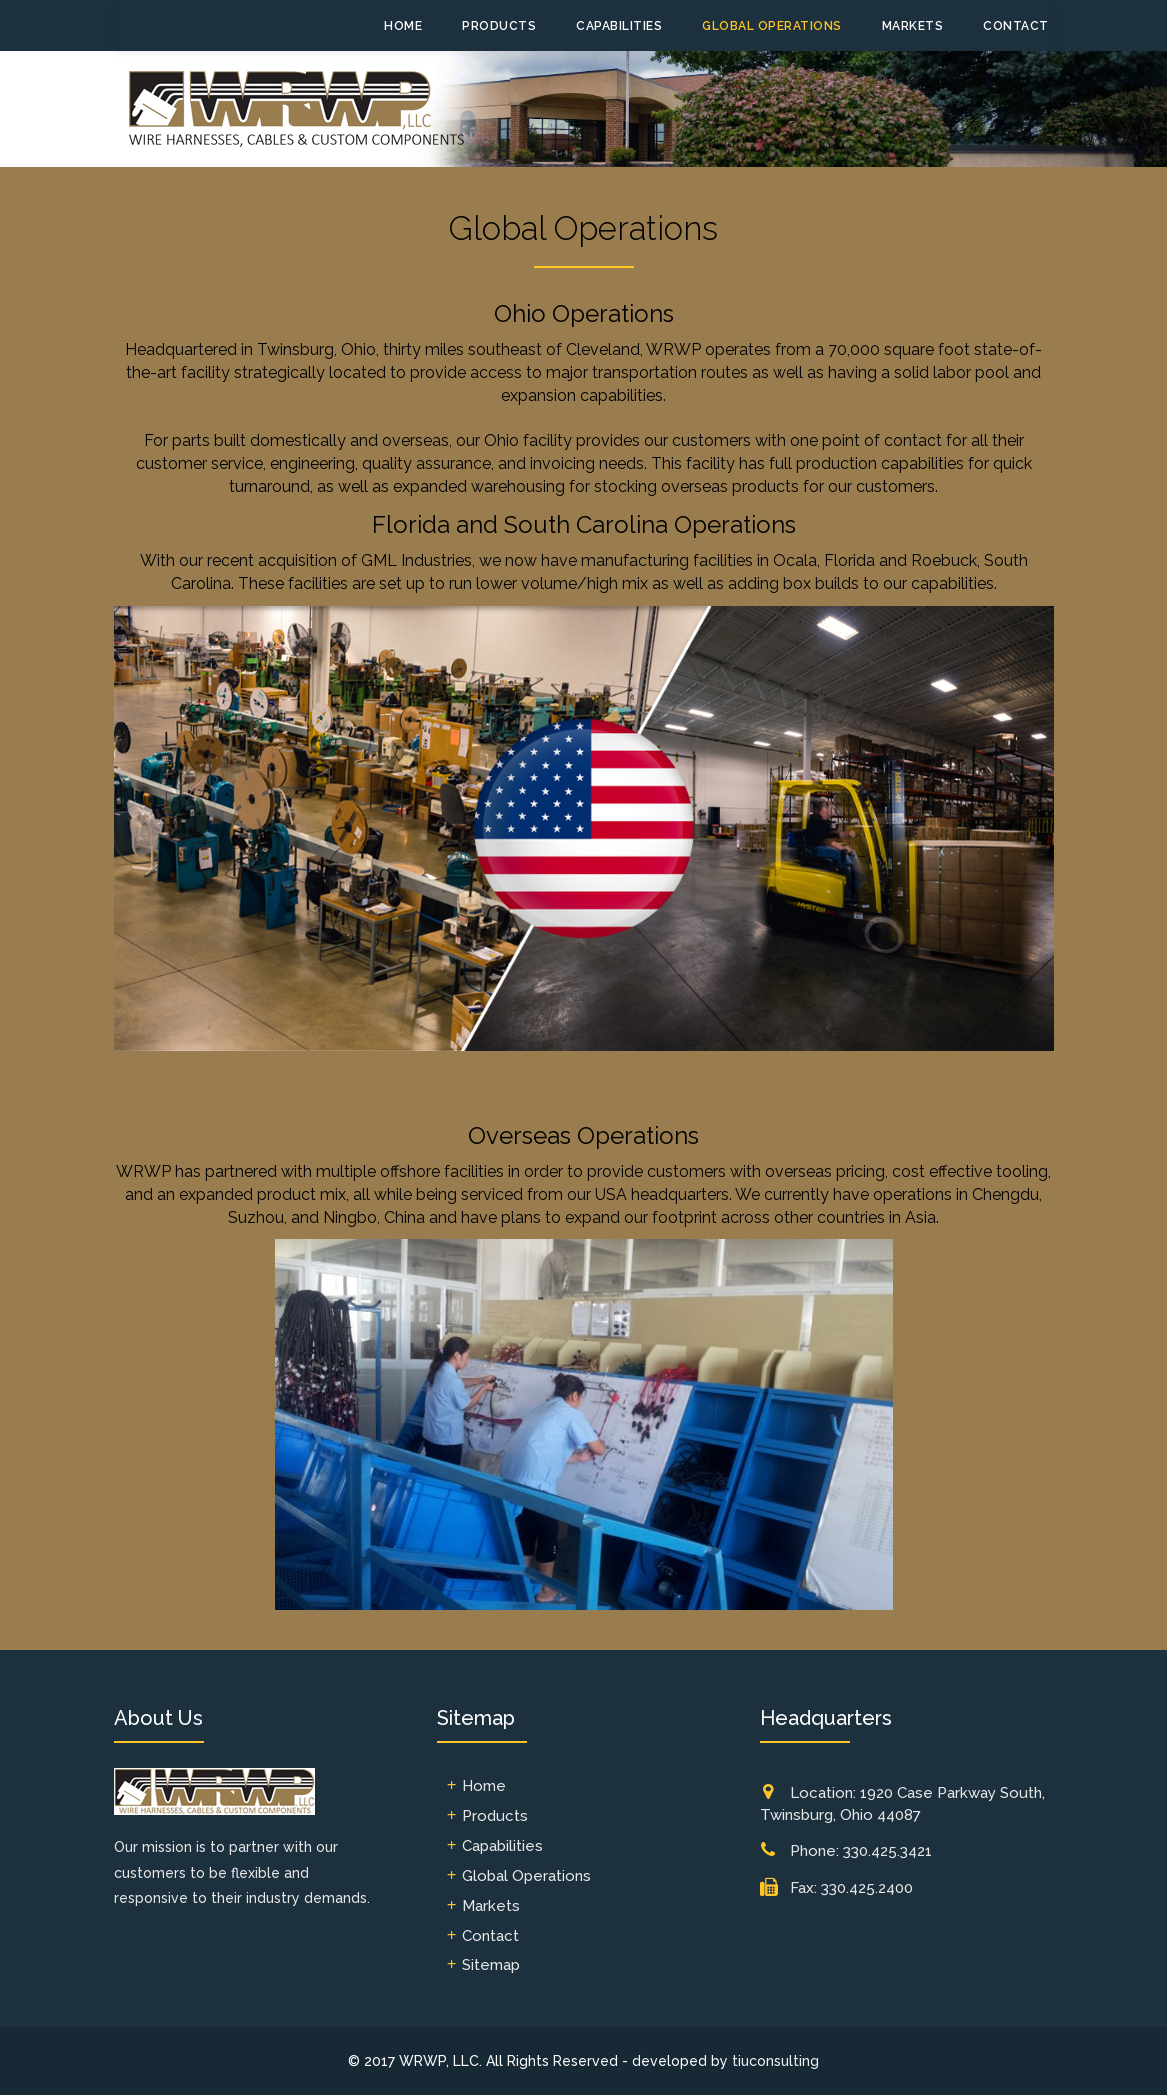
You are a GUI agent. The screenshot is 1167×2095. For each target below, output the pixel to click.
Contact (1016, 26)
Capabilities (619, 26)
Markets (913, 26)
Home (403, 26)
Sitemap (491, 1965)
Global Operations (772, 26)
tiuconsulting (775, 2061)
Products (499, 26)
